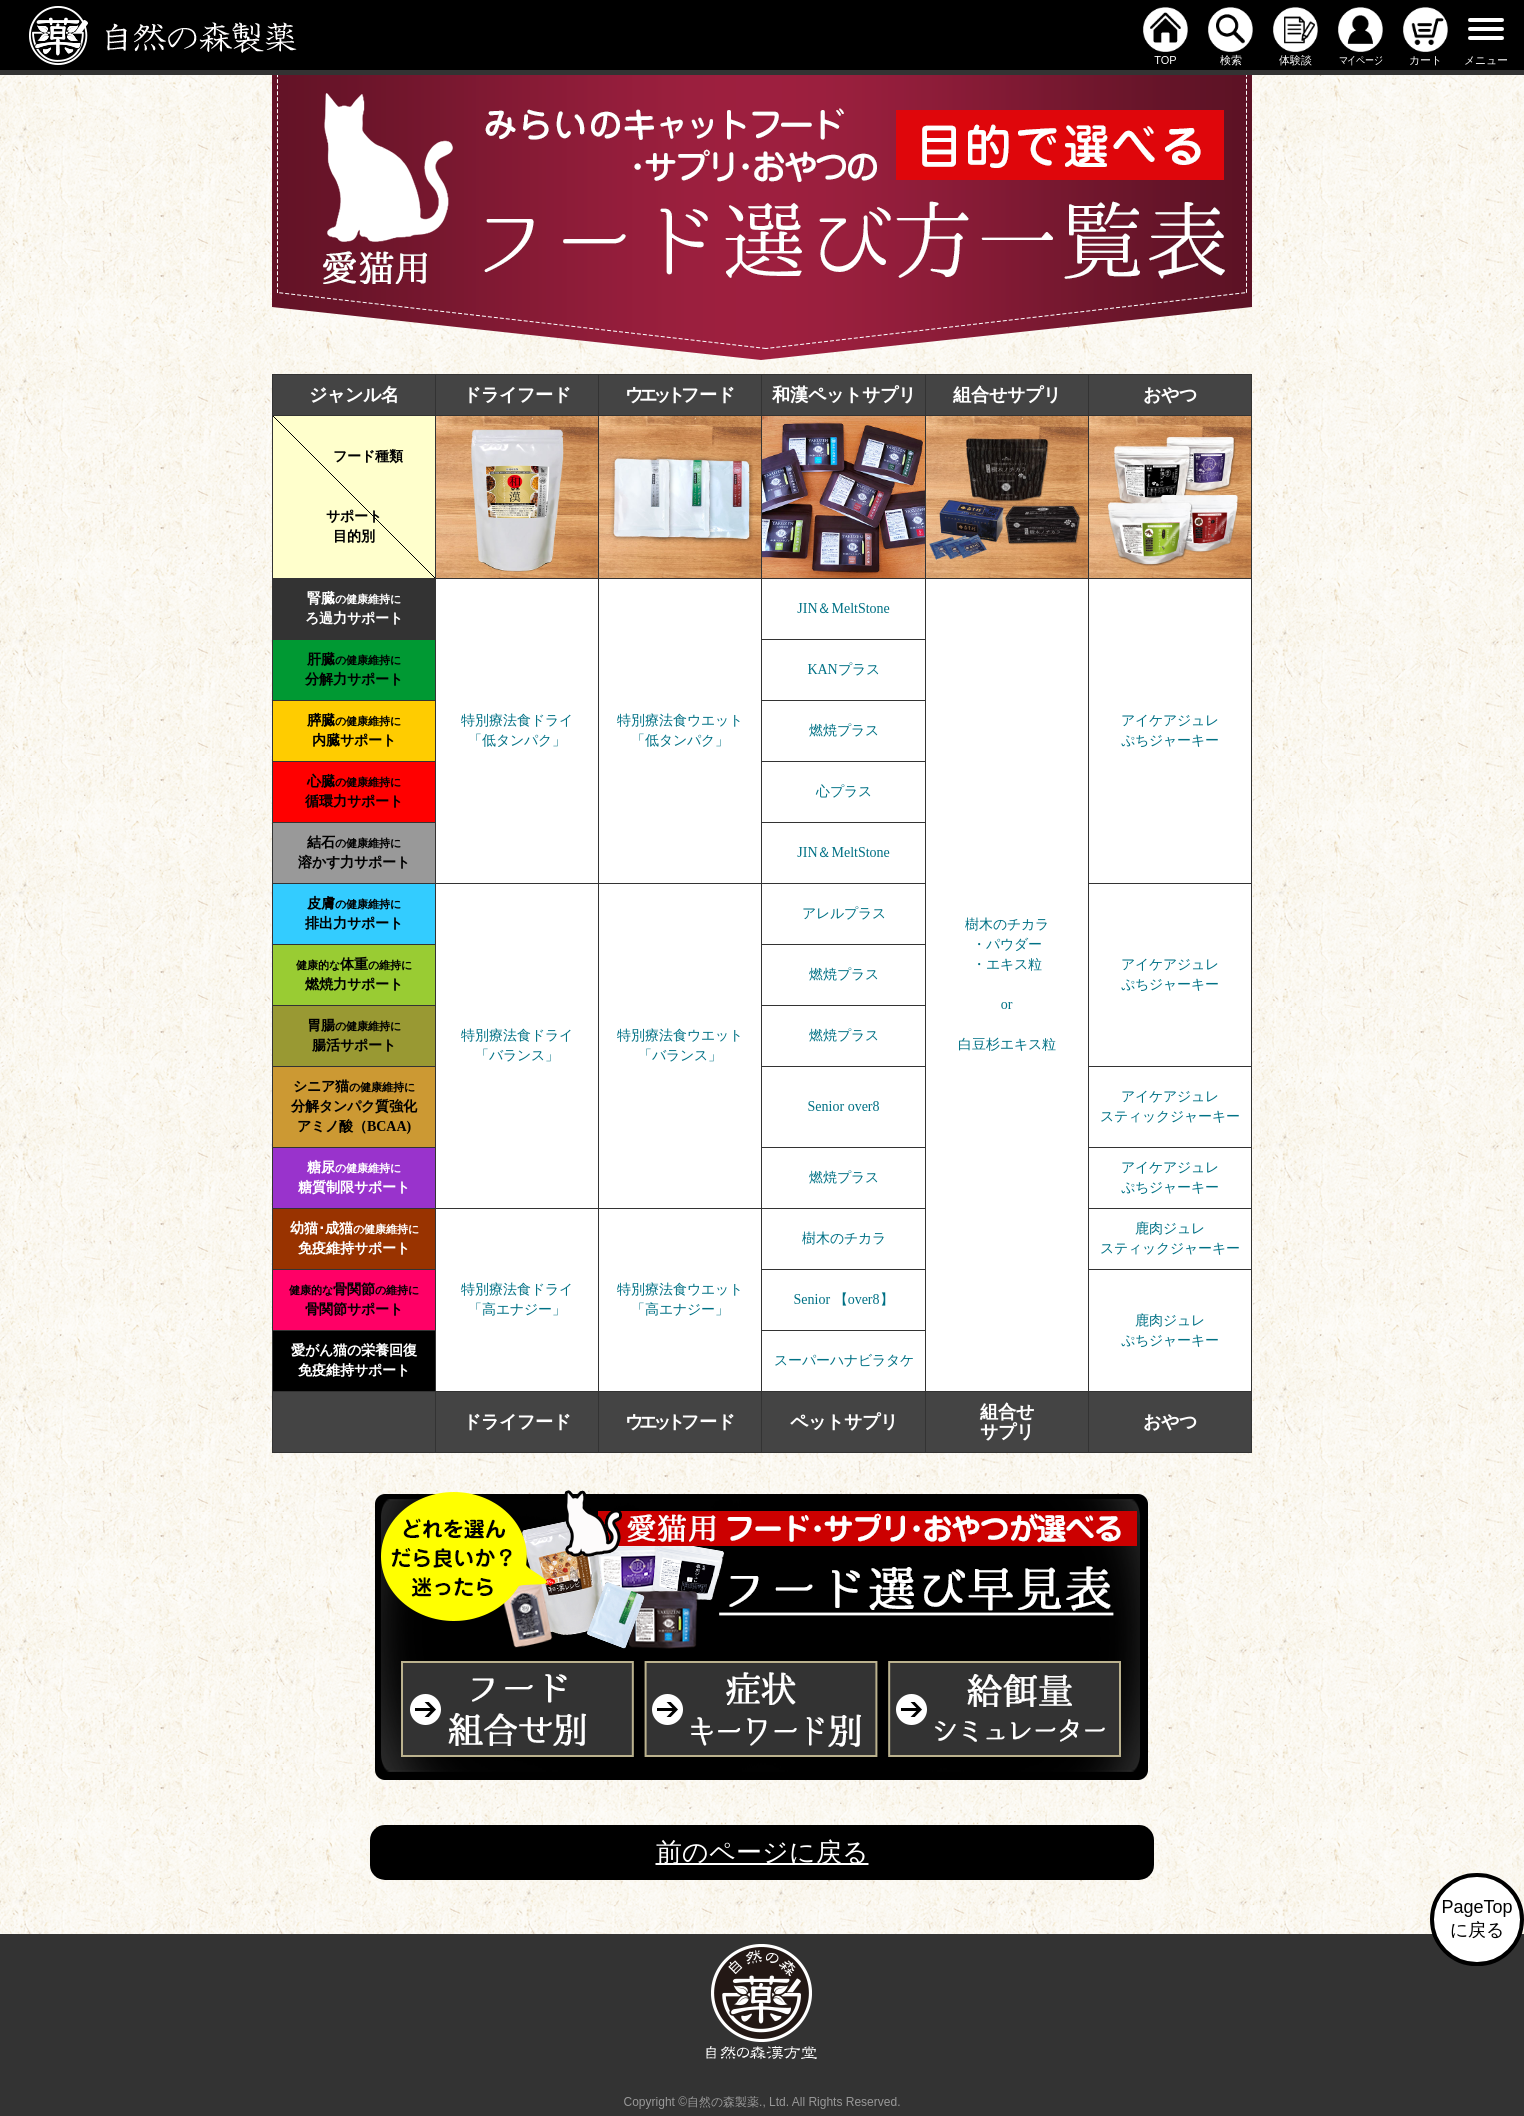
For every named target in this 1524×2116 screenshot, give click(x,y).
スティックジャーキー (1170, 1116)
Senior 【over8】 (844, 1299)
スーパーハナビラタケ (844, 1360)
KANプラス (843, 669)
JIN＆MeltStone (843, 608)
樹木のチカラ (844, 1238)
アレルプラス (844, 913)
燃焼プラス (844, 730)
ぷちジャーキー (1170, 740)
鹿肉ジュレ (1170, 1228)
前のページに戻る (762, 1852)
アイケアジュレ (1170, 720)
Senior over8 (844, 1106)
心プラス (844, 791)
